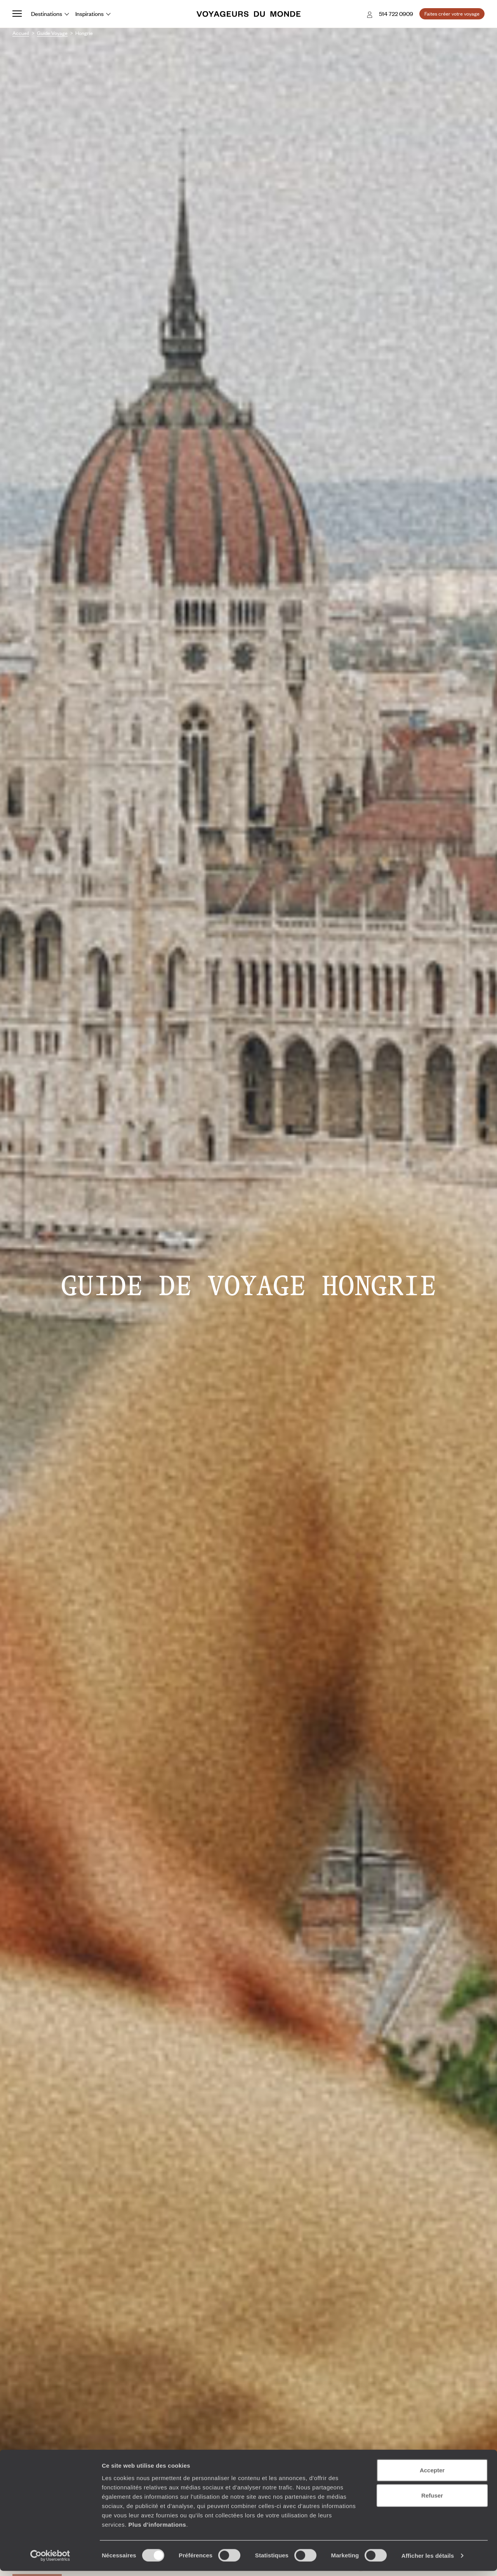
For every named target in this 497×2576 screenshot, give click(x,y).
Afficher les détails (427, 2560)
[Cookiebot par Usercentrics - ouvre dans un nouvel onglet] (50, 2561)
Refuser (432, 2500)
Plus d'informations (157, 2529)
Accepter (432, 2475)
